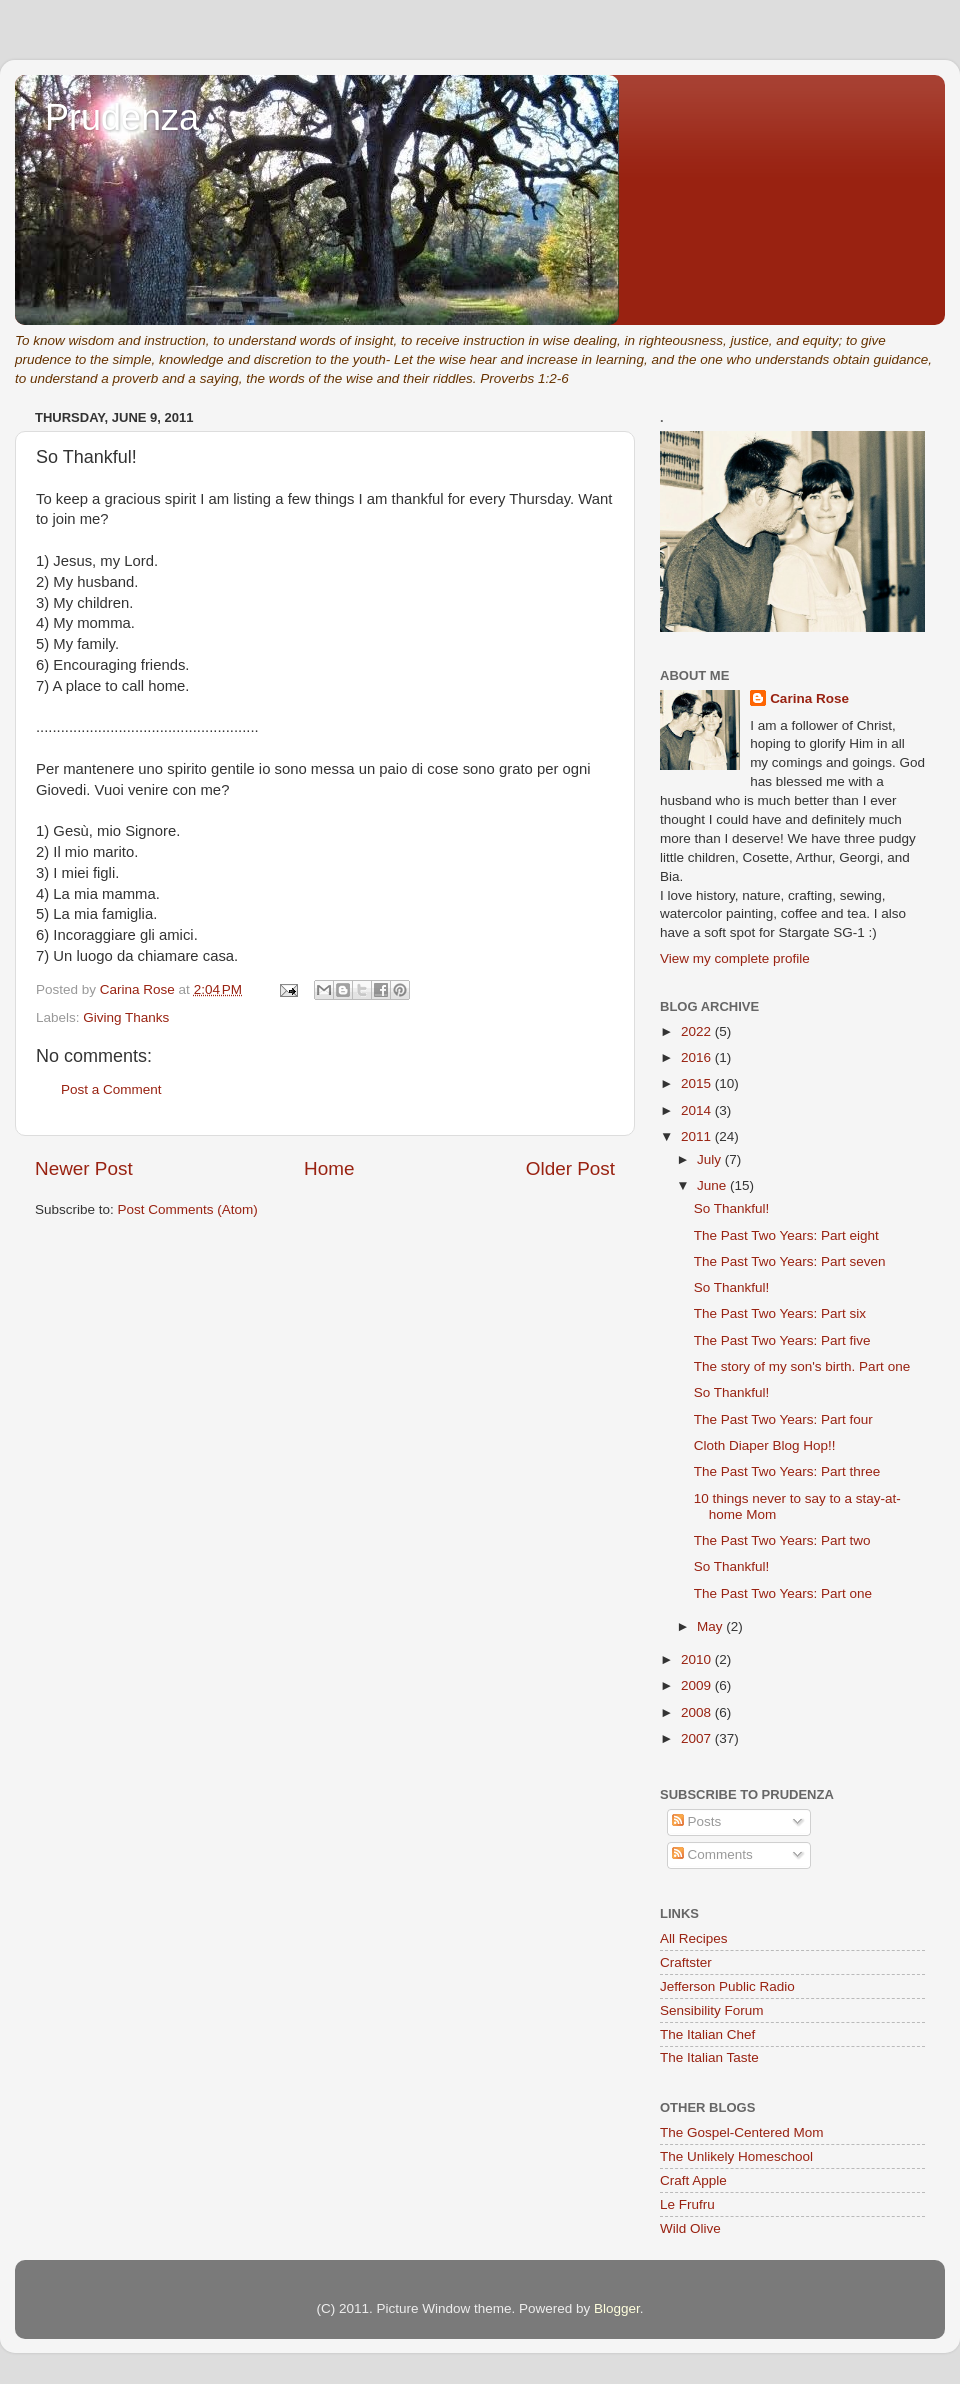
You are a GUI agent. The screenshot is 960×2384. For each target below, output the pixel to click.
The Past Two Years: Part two (782, 1540)
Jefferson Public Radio (727, 1986)
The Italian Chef (707, 2034)
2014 (698, 1110)
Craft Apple (693, 2180)
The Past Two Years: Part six (780, 1313)
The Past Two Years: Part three (787, 1471)
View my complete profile (735, 958)
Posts (697, 1821)
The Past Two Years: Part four (783, 1419)
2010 (698, 1659)
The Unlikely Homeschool (736, 2156)
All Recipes (694, 1938)
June (713, 1185)
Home (329, 1168)
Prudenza (122, 117)
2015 (698, 1083)
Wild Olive (690, 2228)
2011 (698, 1136)
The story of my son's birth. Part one (802, 1366)
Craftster (686, 1962)
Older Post (570, 1168)
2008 (698, 1712)
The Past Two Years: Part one (783, 1593)
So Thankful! (732, 1208)
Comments (712, 1854)
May (711, 1626)
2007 (698, 1738)
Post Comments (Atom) (188, 1209)
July (711, 1159)
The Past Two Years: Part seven (790, 1261)
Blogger (617, 2308)
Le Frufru (687, 2204)
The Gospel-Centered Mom (742, 2132)
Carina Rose (809, 698)
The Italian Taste (709, 2057)
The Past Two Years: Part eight (786, 1235)
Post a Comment (111, 1089)
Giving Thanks (126, 1017)
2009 (698, 1685)
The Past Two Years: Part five (782, 1340)
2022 (698, 1031)
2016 (698, 1057)
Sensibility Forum (712, 2010)
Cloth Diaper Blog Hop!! (765, 1445)
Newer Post (84, 1168)
